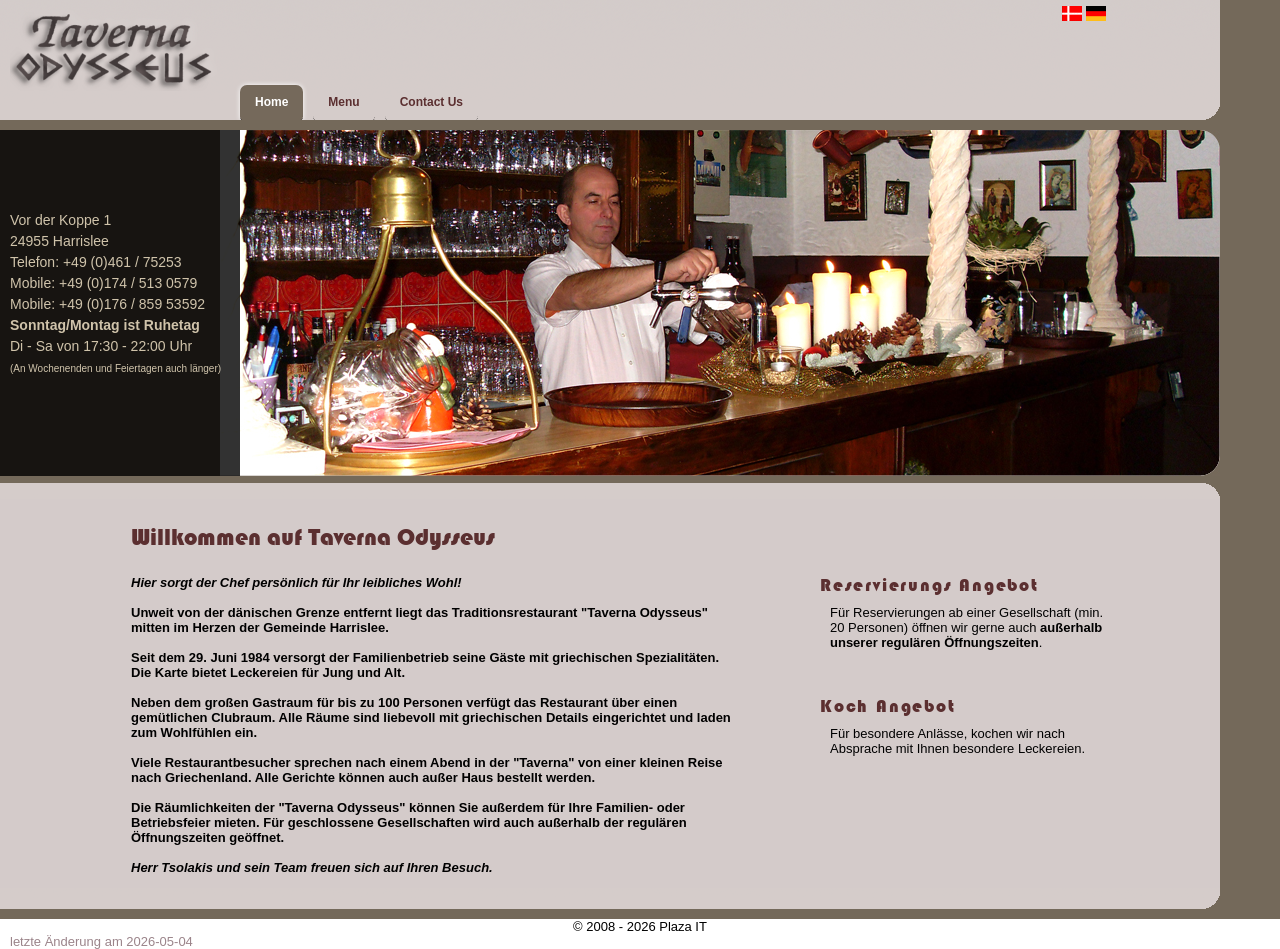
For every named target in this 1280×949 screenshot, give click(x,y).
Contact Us (431, 102)
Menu (343, 102)
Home (271, 102)
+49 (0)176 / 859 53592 (132, 304)
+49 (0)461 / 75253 (122, 262)
